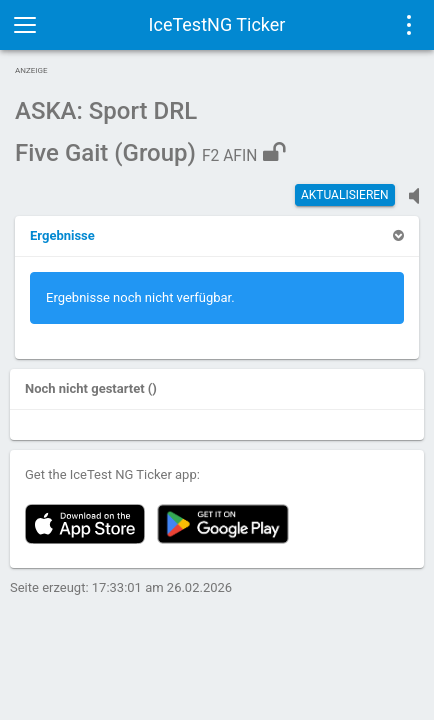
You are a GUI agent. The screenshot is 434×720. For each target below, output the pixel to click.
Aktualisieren (345, 195)
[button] (62, 235)
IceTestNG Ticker (217, 24)
